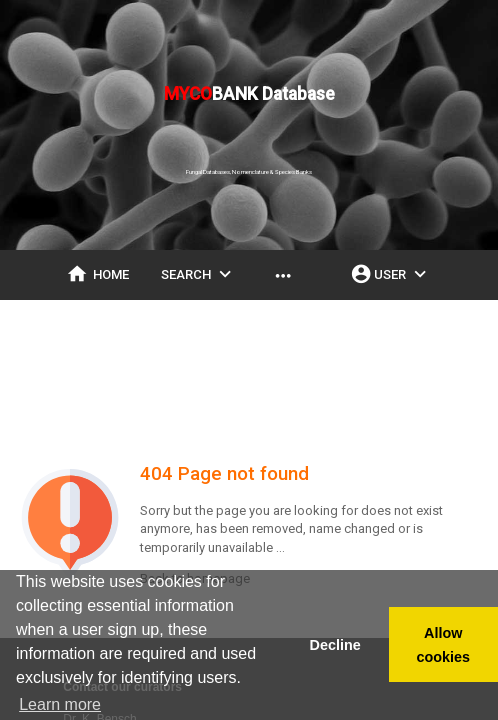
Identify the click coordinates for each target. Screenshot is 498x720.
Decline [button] (334, 645)
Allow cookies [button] (444, 645)
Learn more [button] (60, 704)
